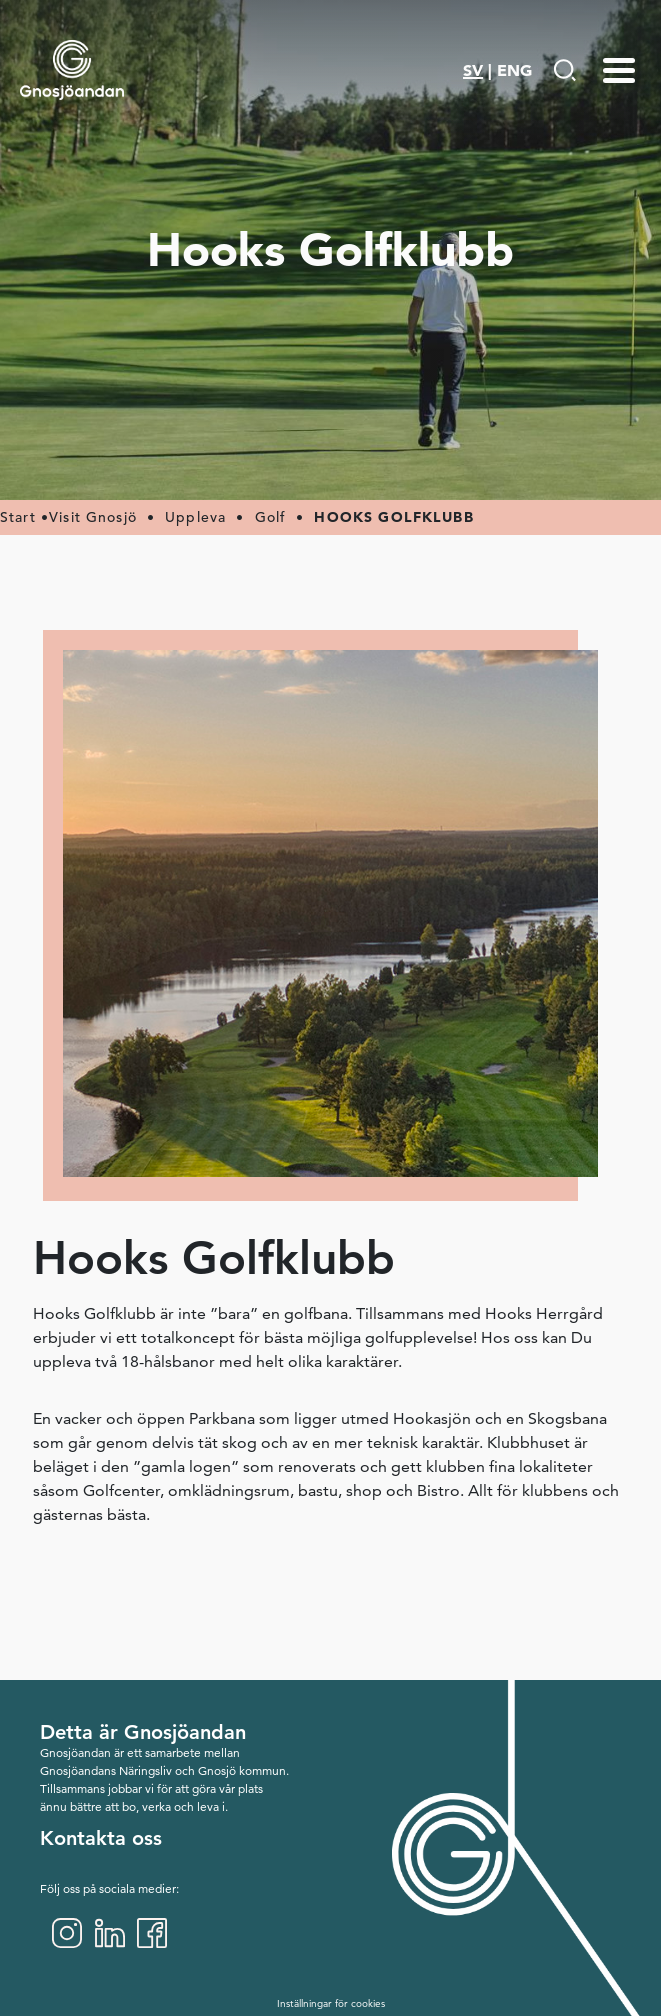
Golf (271, 517)
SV (473, 70)
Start (18, 517)
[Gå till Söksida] (564, 70)
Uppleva (195, 517)
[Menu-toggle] (619, 70)
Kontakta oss (101, 1838)
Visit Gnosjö (93, 517)
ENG (514, 70)
